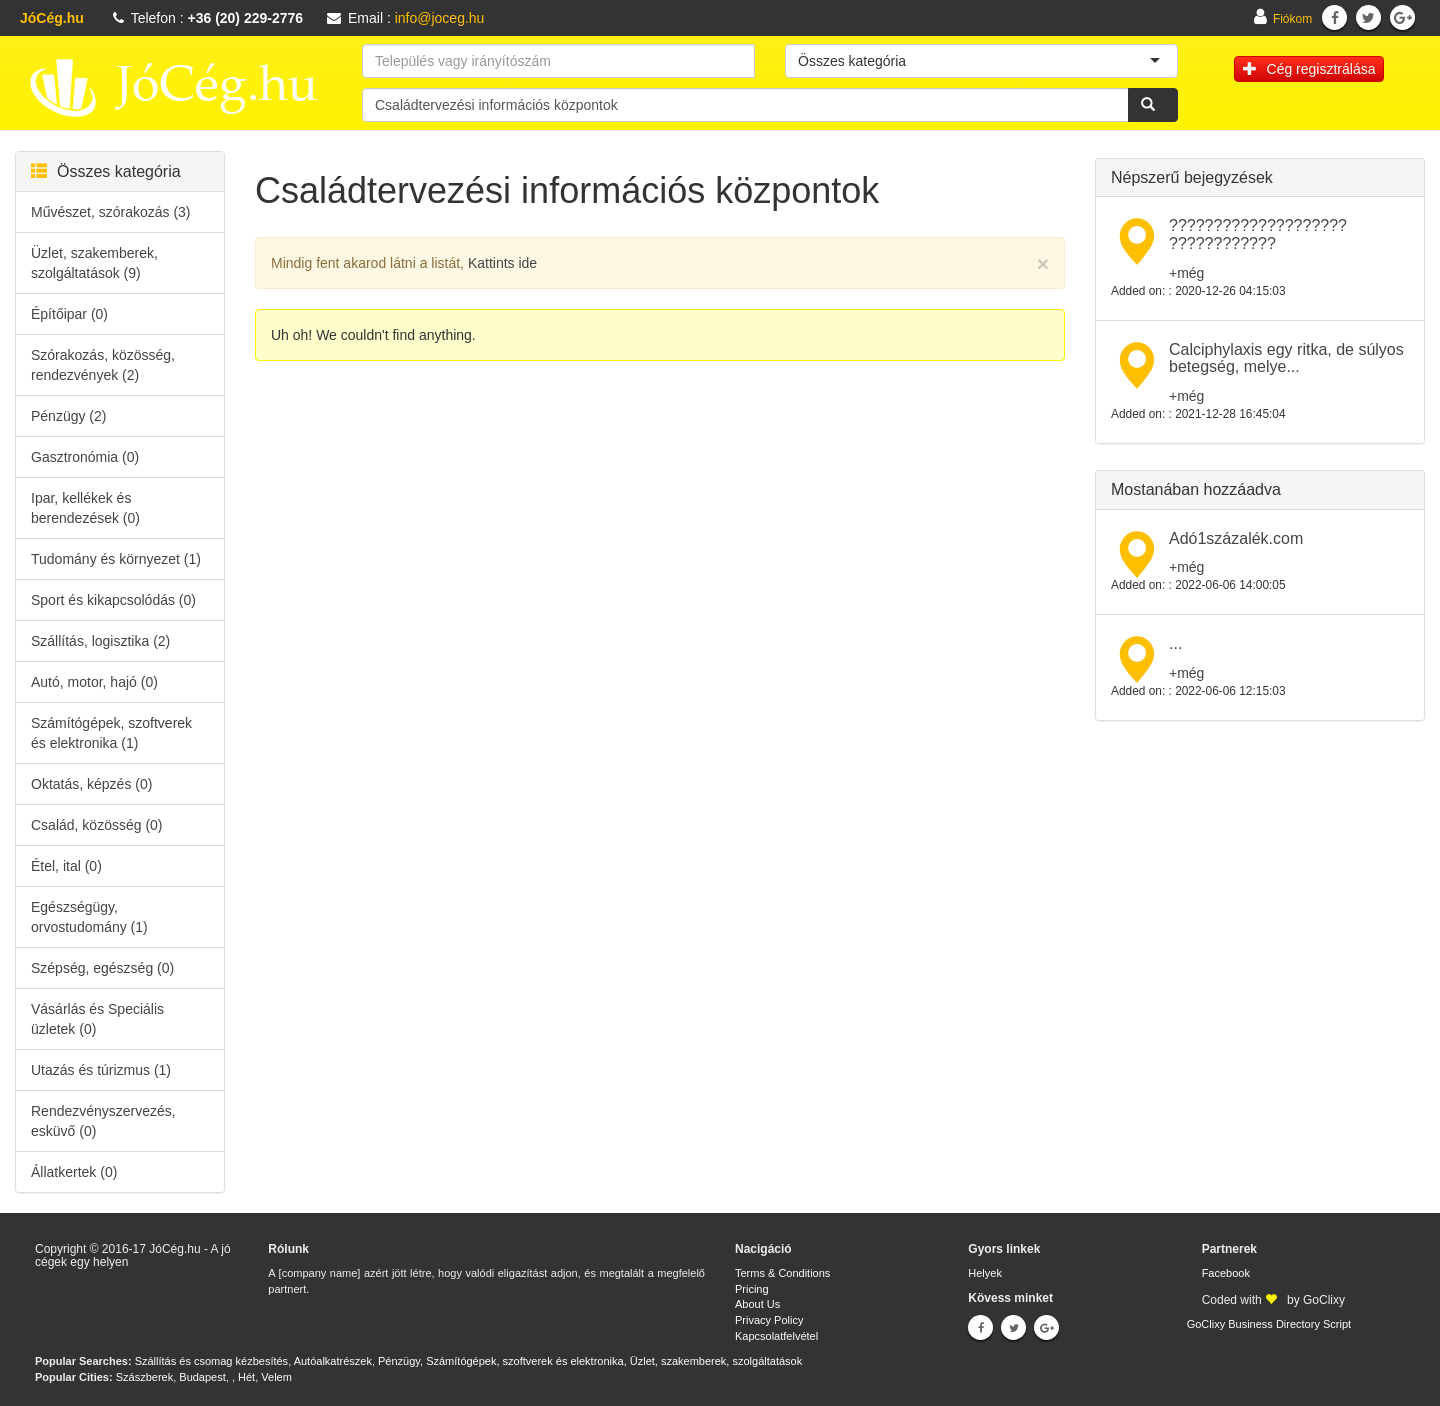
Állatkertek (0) (74, 1172)
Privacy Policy (769, 1320)
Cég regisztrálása (1309, 69)
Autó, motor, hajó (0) (94, 682)
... (1175, 643)
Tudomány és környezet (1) (116, 559)
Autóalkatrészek (333, 1361)
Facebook (1226, 1273)
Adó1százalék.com (1236, 538)
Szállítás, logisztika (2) (100, 641)
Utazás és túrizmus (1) (101, 1070)
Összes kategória (106, 171)
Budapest (202, 1377)
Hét (246, 1377)
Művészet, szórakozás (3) (111, 212)
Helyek (985, 1273)
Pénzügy (399, 1361)
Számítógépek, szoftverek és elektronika (524, 1361)
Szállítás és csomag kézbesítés (211, 1361)
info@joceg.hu (440, 18)
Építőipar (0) (69, 314)
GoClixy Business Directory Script (1269, 1324)
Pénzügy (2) (68, 416)
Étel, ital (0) (66, 866)
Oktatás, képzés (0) (91, 784)
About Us (757, 1304)
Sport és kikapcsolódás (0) (113, 600)
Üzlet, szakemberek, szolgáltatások (716, 1361)
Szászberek (144, 1377)
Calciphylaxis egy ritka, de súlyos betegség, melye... (1286, 358)
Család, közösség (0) (97, 825)
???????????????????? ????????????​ (1258, 234)
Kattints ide (502, 263)
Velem (276, 1377)
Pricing (752, 1289)
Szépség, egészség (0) (102, 968)
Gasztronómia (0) (85, 457)
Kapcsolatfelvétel (776, 1336)
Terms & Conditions (782, 1273)
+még (1186, 273)
